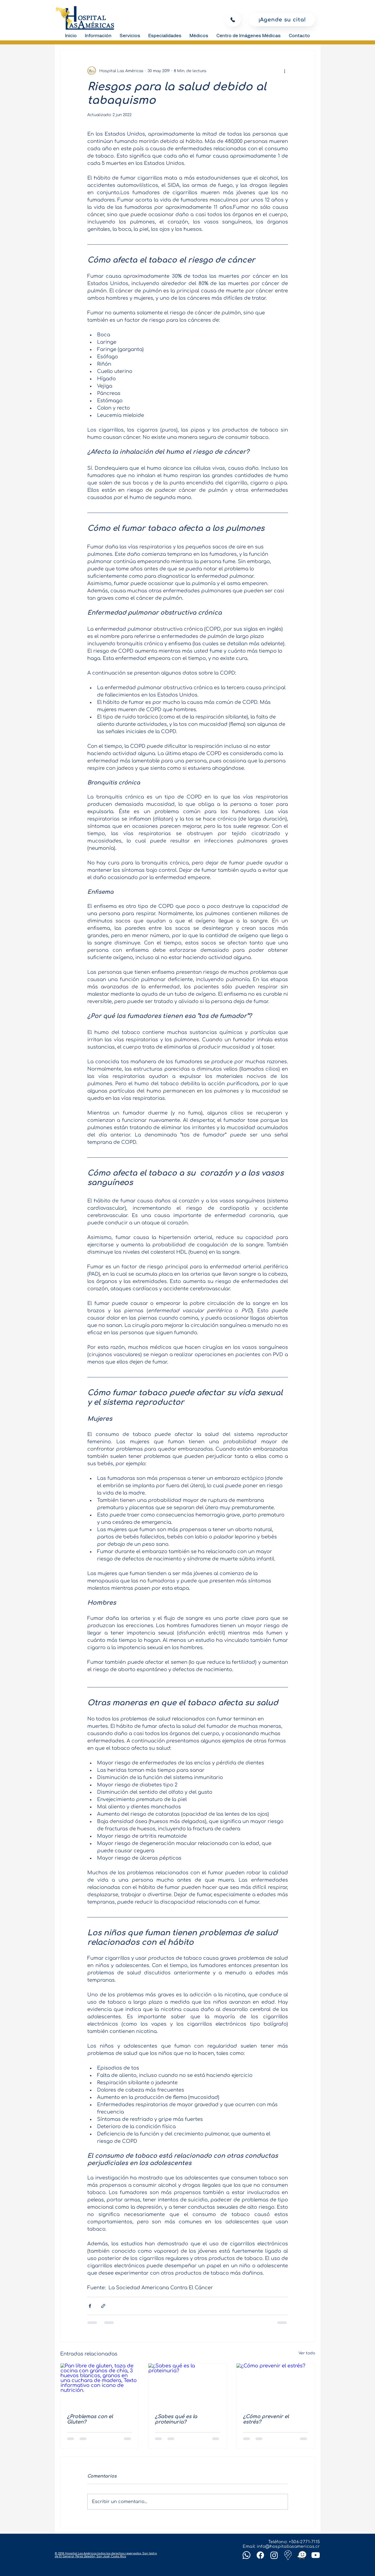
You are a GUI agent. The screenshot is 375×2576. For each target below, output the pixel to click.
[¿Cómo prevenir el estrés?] (275, 2385)
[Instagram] (274, 2555)
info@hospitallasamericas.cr (288, 2546)
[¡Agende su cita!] (282, 19)
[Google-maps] (288, 2555)
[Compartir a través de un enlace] (103, 2306)
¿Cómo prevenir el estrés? (266, 2419)
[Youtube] (315, 2555)
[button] (98, 35)
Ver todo (307, 2353)
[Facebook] (260, 2555)
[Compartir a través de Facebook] (89, 2306)
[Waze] (302, 2555)
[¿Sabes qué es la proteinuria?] (187, 2385)
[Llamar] (233, 20)
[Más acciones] (284, 71)
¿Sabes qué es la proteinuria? (176, 2419)
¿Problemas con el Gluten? (90, 2419)
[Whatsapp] (246, 2555)
